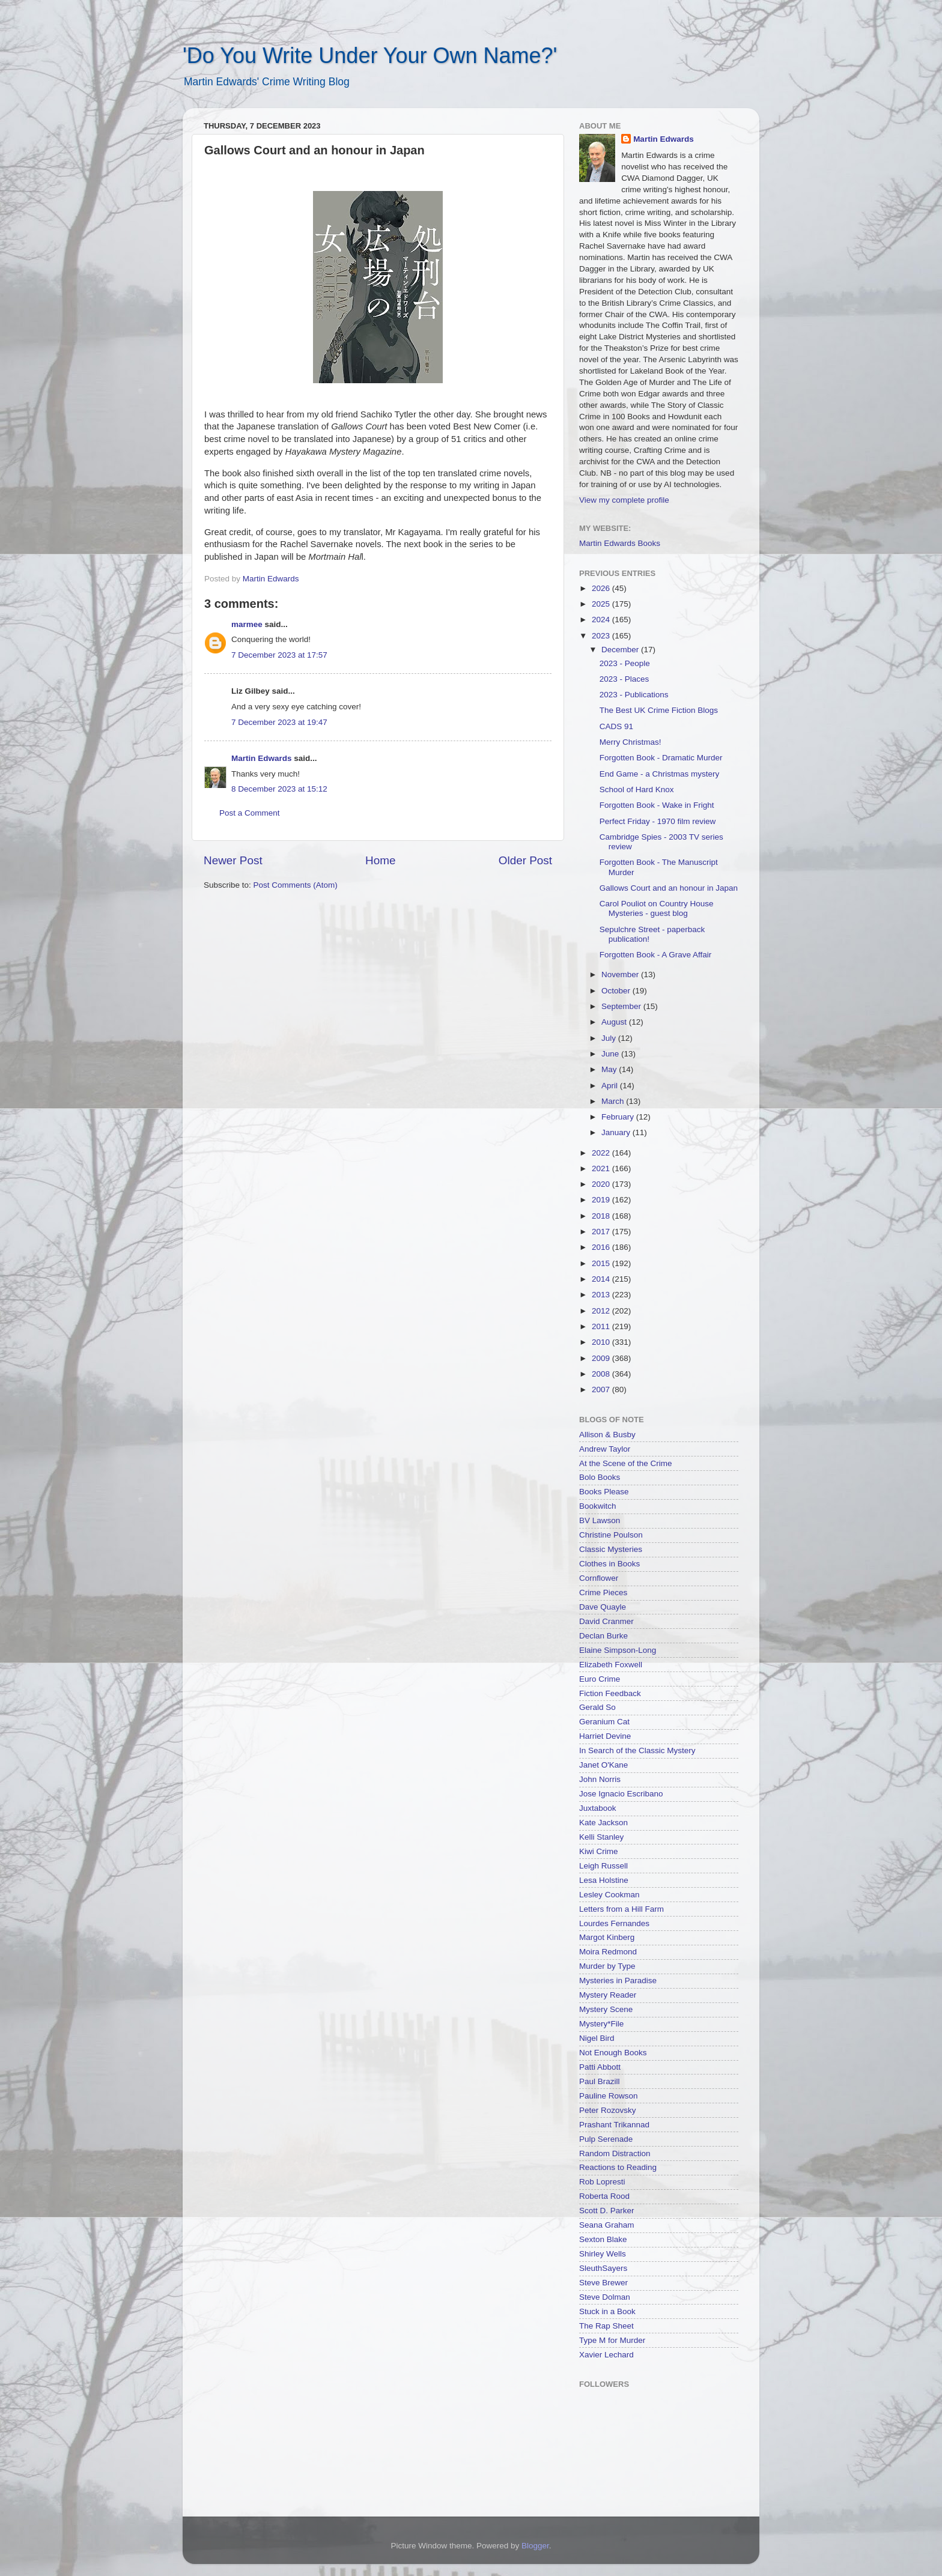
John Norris (600, 1779)
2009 (602, 1358)
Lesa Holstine (603, 1880)
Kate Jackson (603, 1822)
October (617, 990)
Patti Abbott (600, 2066)
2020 (602, 1184)
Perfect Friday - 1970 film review (658, 821)
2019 (602, 1199)
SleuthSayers (603, 2268)
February (618, 1116)
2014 (602, 1278)
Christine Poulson (611, 1534)
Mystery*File (601, 2023)
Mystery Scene (606, 2009)
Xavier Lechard (606, 2354)
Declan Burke (603, 1635)
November (621, 974)
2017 (602, 1231)
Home (380, 860)
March (613, 1101)
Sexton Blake (603, 2239)
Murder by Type (607, 1966)
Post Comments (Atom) (296, 884)
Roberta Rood (604, 2196)
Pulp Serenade (606, 2139)
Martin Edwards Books (619, 543)
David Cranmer (606, 1621)
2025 (602, 603)
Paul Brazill (599, 2081)
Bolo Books (599, 1477)
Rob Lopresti (602, 2181)
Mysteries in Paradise (618, 1980)
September (622, 1006)
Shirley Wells (602, 2253)
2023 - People (625, 663)
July (609, 1038)
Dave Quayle (602, 1606)
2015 (602, 1263)
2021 (602, 1168)
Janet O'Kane (603, 1764)
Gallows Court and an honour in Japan (669, 888)
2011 (602, 1326)
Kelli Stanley (601, 1836)
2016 (602, 1247)
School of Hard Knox (637, 789)
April (610, 1085)
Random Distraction (615, 2153)
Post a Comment (249, 812)
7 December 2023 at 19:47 (279, 722)
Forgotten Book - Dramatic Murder (661, 757)
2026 (602, 588)
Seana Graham (606, 2224)
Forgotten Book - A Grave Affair (656, 954)
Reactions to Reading (618, 2167)
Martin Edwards (261, 758)
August (615, 1021)
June (611, 1053)
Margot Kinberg (606, 1937)
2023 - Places (624, 678)
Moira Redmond (608, 1951)
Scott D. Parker (606, 2210)
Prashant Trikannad (614, 2124)
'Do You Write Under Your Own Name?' (370, 55)
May (610, 1069)
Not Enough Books (613, 2052)
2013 (602, 1294)
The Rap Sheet (606, 2325)
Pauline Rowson (608, 2095)
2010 (602, 1342)
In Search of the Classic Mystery (637, 1750)
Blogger (535, 2545)
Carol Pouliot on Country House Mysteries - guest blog (657, 908)
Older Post (525, 860)
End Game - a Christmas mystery (660, 773)
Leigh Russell (603, 1865)
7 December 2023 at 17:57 (279, 654)
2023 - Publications (634, 694)
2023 (602, 635)
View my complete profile (624, 500)
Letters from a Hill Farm (621, 1909)
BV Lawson (599, 1520)
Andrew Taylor (604, 1448)
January (617, 1132)
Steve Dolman (604, 2297)
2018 (602, 1215)
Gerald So (597, 1707)
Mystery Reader (607, 1994)
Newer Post (233, 860)
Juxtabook (597, 1808)
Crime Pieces (603, 1592)
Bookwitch (597, 1506)
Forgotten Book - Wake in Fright (657, 805)
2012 (602, 1310)
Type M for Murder (612, 2340)
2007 (602, 1389)
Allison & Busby (607, 1434)
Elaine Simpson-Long (617, 1650)
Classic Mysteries (610, 1549)
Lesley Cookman (609, 1894)
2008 (602, 1373)
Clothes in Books (609, 1563)
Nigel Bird (597, 2038)
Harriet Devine (605, 1736)
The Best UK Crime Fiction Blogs (659, 710)
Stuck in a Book (607, 2311)
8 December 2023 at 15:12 (279, 788)
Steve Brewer (603, 2282)
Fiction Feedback (610, 1693)
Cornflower (598, 1578)
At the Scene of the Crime (625, 1463)
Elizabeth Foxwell (610, 1664)
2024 (602, 619)
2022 (602, 1152)
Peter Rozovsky (607, 2110)
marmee (247, 624)
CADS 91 (616, 726)
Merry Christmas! (630, 742)
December (621, 649)
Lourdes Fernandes (614, 1923)
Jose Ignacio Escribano (621, 1793)
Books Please (604, 1491)
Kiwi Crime (598, 1851)
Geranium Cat (604, 1721)
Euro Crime (599, 1678)
